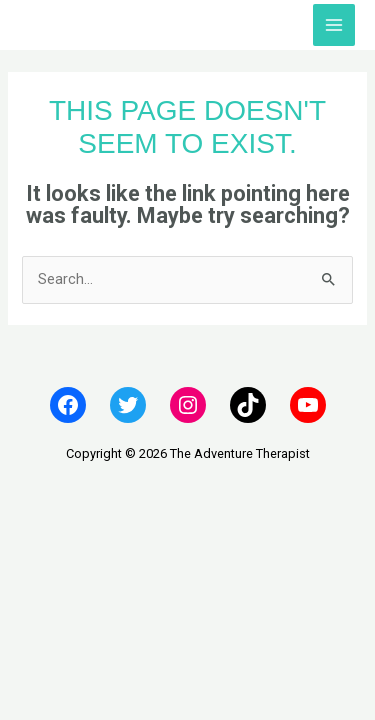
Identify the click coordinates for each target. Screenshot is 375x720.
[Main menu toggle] (334, 25)
